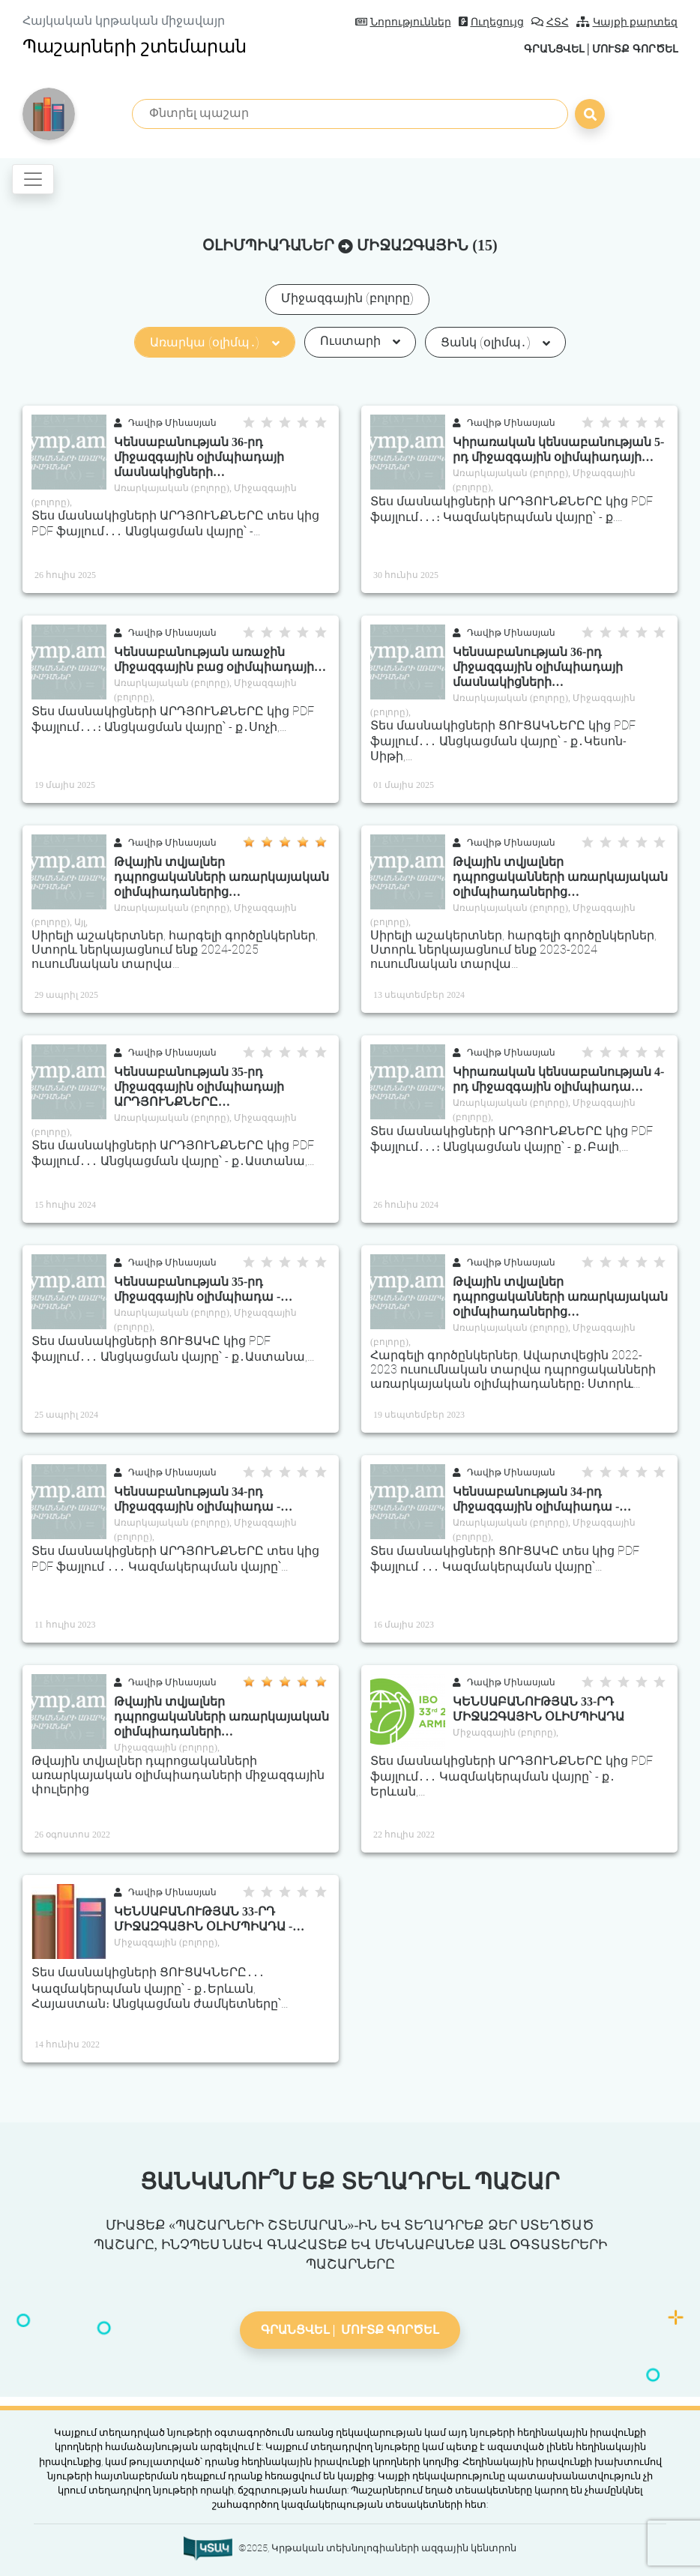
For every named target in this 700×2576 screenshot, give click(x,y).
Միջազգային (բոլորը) (347, 298)
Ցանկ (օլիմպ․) (495, 342)
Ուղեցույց (491, 22)
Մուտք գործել (628, 48)
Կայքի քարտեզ (627, 22)
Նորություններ (403, 22)
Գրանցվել (535, 48)
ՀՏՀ (550, 22)
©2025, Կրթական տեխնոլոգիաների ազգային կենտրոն (377, 2548)
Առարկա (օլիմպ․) (214, 342)
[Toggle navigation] (33, 179)
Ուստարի (360, 341)
